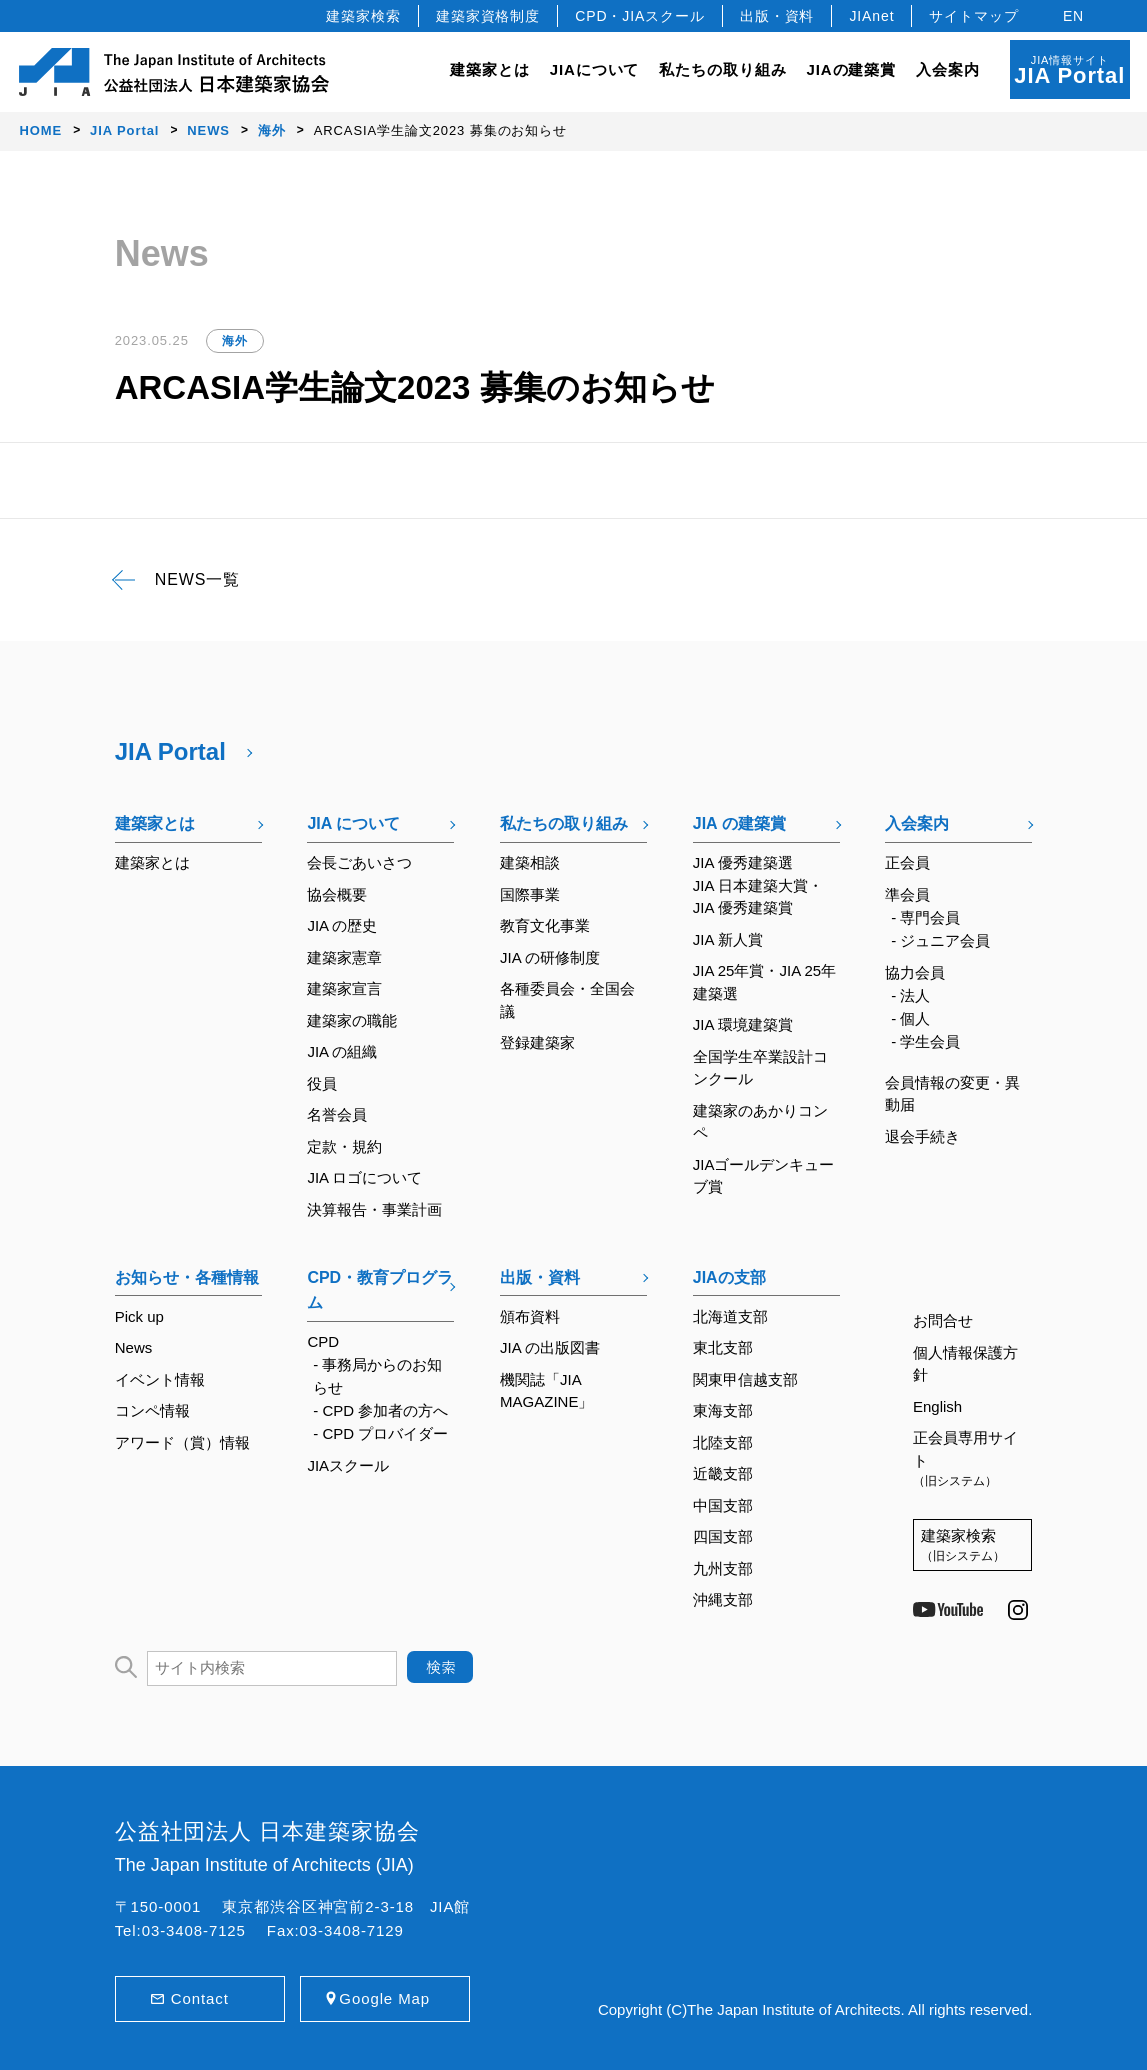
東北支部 (723, 1347)
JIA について (353, 823)
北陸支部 (723, 1442)
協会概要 (337, 894)
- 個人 (910, 1018)
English (937, 1406)
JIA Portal (170, 751)
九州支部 (723, 1568)
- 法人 (910, 995)
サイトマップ (973, 16)
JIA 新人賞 (728, 939)
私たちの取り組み (564, 823)
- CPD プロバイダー (380, 1433)
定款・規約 (344, 1146)
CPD (323, 1341)
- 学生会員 (925, 1041)
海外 (235, 341)
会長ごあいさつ (359, 862)
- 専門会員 (925, 917)
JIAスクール (348, 1465)
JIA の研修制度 (550, 957)
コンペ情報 (152, 1410)
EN (1073, 16)
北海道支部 (730, 1316)
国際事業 (530, 894)
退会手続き (922, 1136)
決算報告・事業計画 (374, 1209)
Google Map (384, 1998)
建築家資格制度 (488, 16)
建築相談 (530, 862)
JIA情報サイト (1069, 71)
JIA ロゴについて (364, 1177)
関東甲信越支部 (745, 1379)
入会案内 (917, 823)
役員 (322, 1083)
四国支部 (723, 1536)
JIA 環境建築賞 (743, 1024)
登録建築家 (537, 1042)
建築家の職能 (352, 1020)
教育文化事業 (545, 925)
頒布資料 (530, 1316)
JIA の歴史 (342, 925)
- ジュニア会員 (940, 940)
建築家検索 (363, 16)
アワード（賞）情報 (182, 1442)
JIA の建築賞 (739, 823)
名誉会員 (337, 1114)
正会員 (907, 862)
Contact (200, 1998)
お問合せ (943, 1320)
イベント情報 (160, 1379)
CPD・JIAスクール (640, 16)
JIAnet (871, 16)
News (134, 1347)
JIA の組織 (342, 1051)
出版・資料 (777, 16)
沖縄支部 (723, 1599)
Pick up (139, 1316)
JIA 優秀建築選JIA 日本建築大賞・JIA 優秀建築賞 (758, 885)
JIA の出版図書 (550, 1347)
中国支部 (723, 1505)
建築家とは (490, 69)
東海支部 (723, 1410)
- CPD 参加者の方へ (380, 1410)
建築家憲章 (344, 957)
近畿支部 (723, 1473)
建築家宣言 (344, 988)
